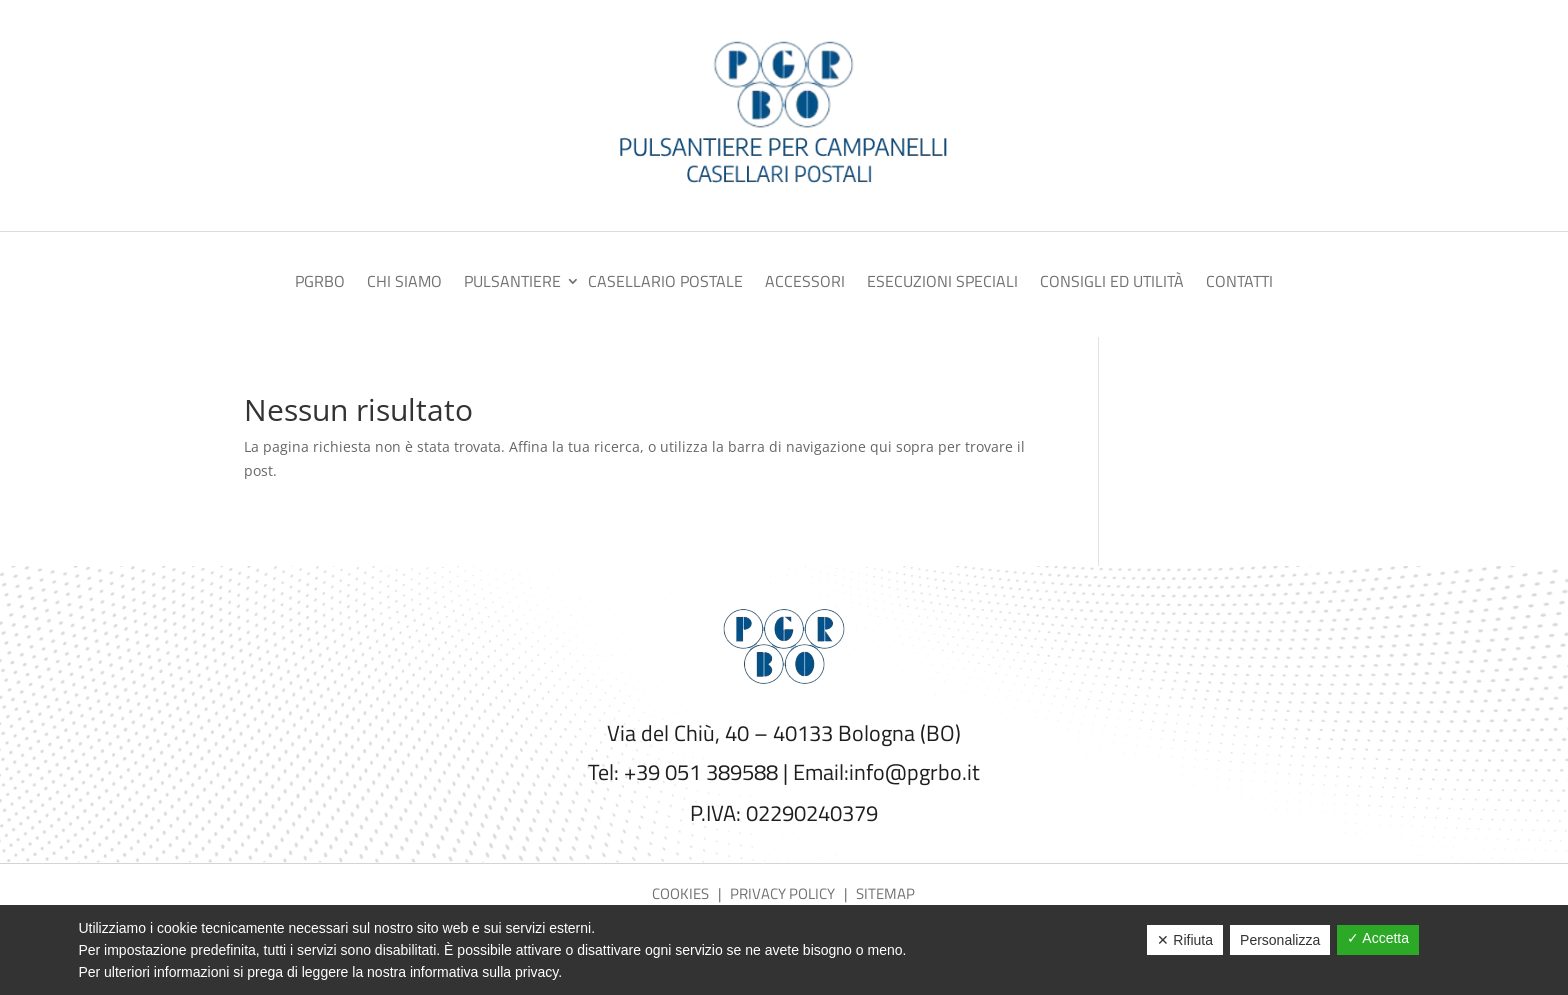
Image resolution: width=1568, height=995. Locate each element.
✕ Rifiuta (1185, 940)
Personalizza (1280, 940)
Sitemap (885, 893)
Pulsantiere (512, 283)
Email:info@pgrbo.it (886, 772)
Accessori (805, 283)
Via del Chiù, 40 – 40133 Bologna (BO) (784, 733)
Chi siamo (404, 283)
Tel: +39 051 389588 (683, 772)
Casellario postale (665, 283)
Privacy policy (782, 893)
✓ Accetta (1378, 938)
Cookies (682, 893)
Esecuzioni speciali (942, 283)
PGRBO (320, 283)
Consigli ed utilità (1112, 283)
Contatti (1239, 283)
